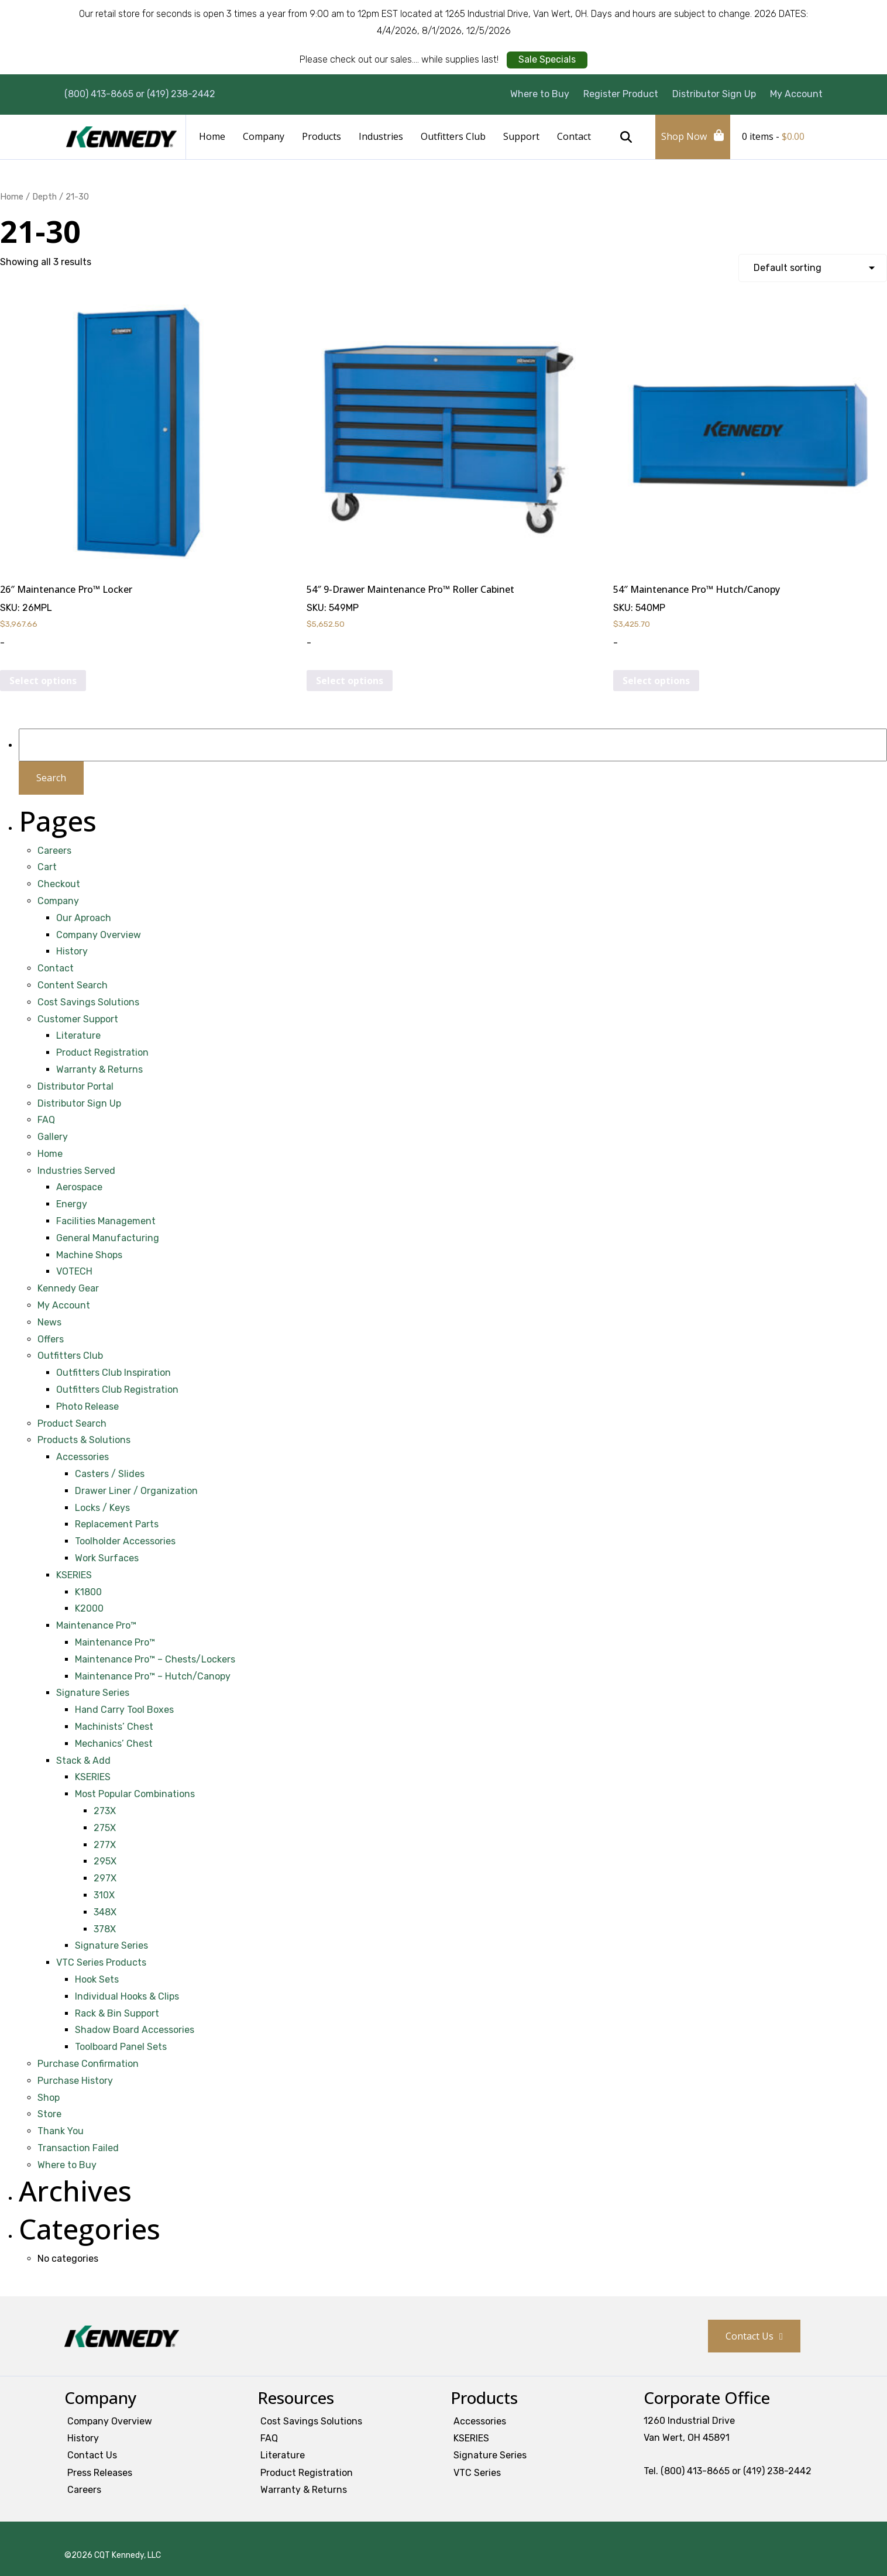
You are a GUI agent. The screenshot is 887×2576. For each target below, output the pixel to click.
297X (105, 1878)
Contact (574, 136)
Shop (48, 2097)
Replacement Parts (117, 1524)
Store (49, 2114)
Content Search (72, 985)
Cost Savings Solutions (88, 1002)
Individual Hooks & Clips (127, 1996)
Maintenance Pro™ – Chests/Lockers (155, 1659)
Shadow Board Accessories (134, 2029)
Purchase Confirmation (88, 2063)
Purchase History (75, 2080)
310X (104, 1895)
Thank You (60, 2131)
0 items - (773, 136)
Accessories (82, 1456)
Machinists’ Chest (114, 1726)
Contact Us (749, 2336)
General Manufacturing (107, 1238)
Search (626, 137)
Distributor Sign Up (714, 93)
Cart (47, 867)
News (49, 1322)
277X (105, 1844)
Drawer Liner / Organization (136, 1490)
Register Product (620, 93)
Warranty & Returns (99, 1069)
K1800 (88, 1592)
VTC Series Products (101, 1962)
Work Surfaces (107, 1558)
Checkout (58, 883)
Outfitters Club (453, 136)
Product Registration (102, 1052)
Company (263, 136)
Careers (54, 850)
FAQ (46, 1119)
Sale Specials (547, 59)
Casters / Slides (110, 1473)
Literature (78, 1035)
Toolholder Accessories (125, 1541)
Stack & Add (83, 1760)
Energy (71, 1204)
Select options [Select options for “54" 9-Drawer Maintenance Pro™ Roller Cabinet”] (349, 680)
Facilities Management (106, 1221)
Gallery (52, 1136)
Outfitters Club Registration (117, 1389)
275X (105, 1827)
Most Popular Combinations (135, 1793)
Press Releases (99, 2472)
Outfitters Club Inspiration (113, 1372)
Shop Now (684, 136)
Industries (381, 136)
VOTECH (74, 1271)
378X (105, 1929)
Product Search (71, 1423)
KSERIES (74, 1575)
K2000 (89, 1608)
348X (105, 1912)
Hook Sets (97, 1979)
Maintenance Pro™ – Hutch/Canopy (153, 1676)
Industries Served (76, 1170)
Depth (44, 196)
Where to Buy (539, 93)
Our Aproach (83, 917)
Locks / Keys (102, 1507)
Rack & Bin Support (117, 2013)
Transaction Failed (78, 2147)
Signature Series (92, 1692)
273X (105, 1810)
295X (105, 1861)
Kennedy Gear (68, 1288)
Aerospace (79, 1187)
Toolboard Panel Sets (121, 2046)
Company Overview (98, 934)
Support (521, 136)
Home (212, 136)
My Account (796, 93)
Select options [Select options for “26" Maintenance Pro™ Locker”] (43, 680)
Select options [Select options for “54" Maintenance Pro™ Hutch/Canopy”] (656, 680)
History (72, 951)
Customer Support (77, 1019)
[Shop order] (812, 268)
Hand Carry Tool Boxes (124, 1709)
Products (321, 136)
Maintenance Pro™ (96, 1625)
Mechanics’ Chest (114, 1743)
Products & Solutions (83, 1439)
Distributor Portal (75, 1086)
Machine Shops (89, 1254)
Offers (50, 1339)
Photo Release (87, 1406)
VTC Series (477, 2472)
